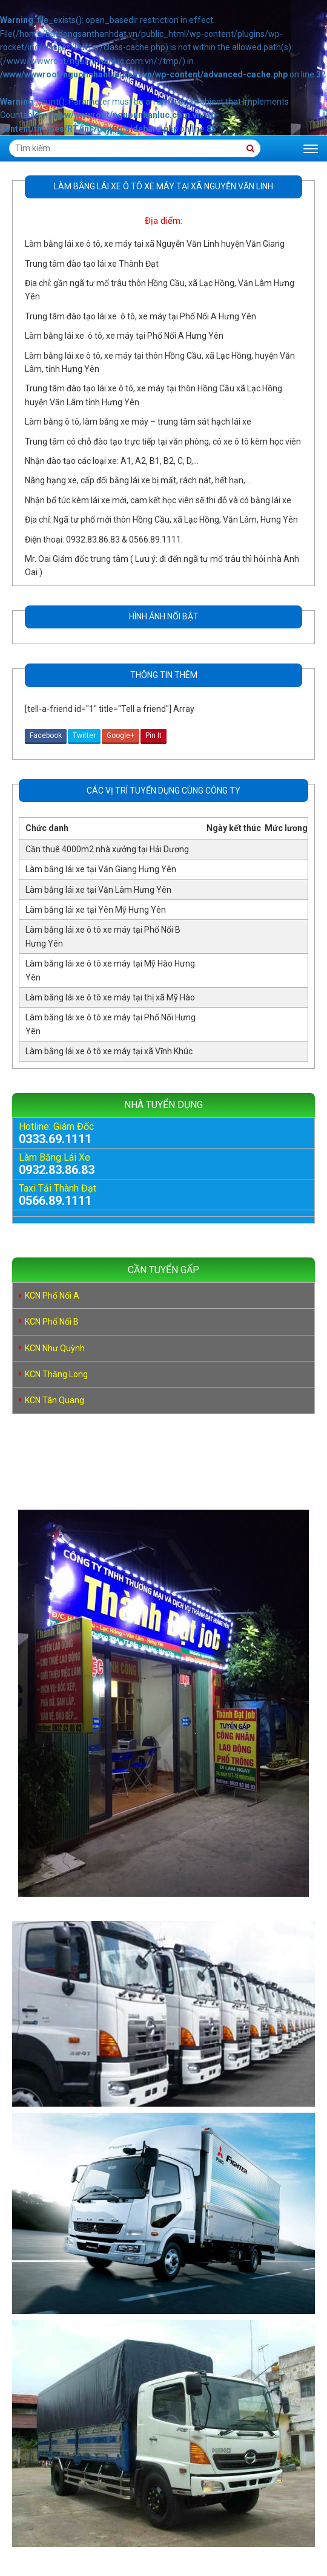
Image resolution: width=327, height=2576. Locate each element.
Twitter (84, 735)
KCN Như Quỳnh (55, 1348)
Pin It (153, 735)
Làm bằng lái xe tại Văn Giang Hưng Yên (100, 869)
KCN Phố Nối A (52, 1295)
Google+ (120, 735)
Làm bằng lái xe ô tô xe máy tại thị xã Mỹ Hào (110, 997)
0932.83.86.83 (56, 1169)
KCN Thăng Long (56, 1374)
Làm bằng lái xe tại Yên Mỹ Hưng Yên (95, 910)
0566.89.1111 (55, 1200)
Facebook (46, 735)
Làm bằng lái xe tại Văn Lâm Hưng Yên (98, 890)
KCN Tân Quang (54, 1400)
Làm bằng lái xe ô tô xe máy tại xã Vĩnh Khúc (109, 1051)
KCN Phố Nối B (52, 1321)
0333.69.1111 (55, 1139)
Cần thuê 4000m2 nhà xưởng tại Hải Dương (107, 849)
